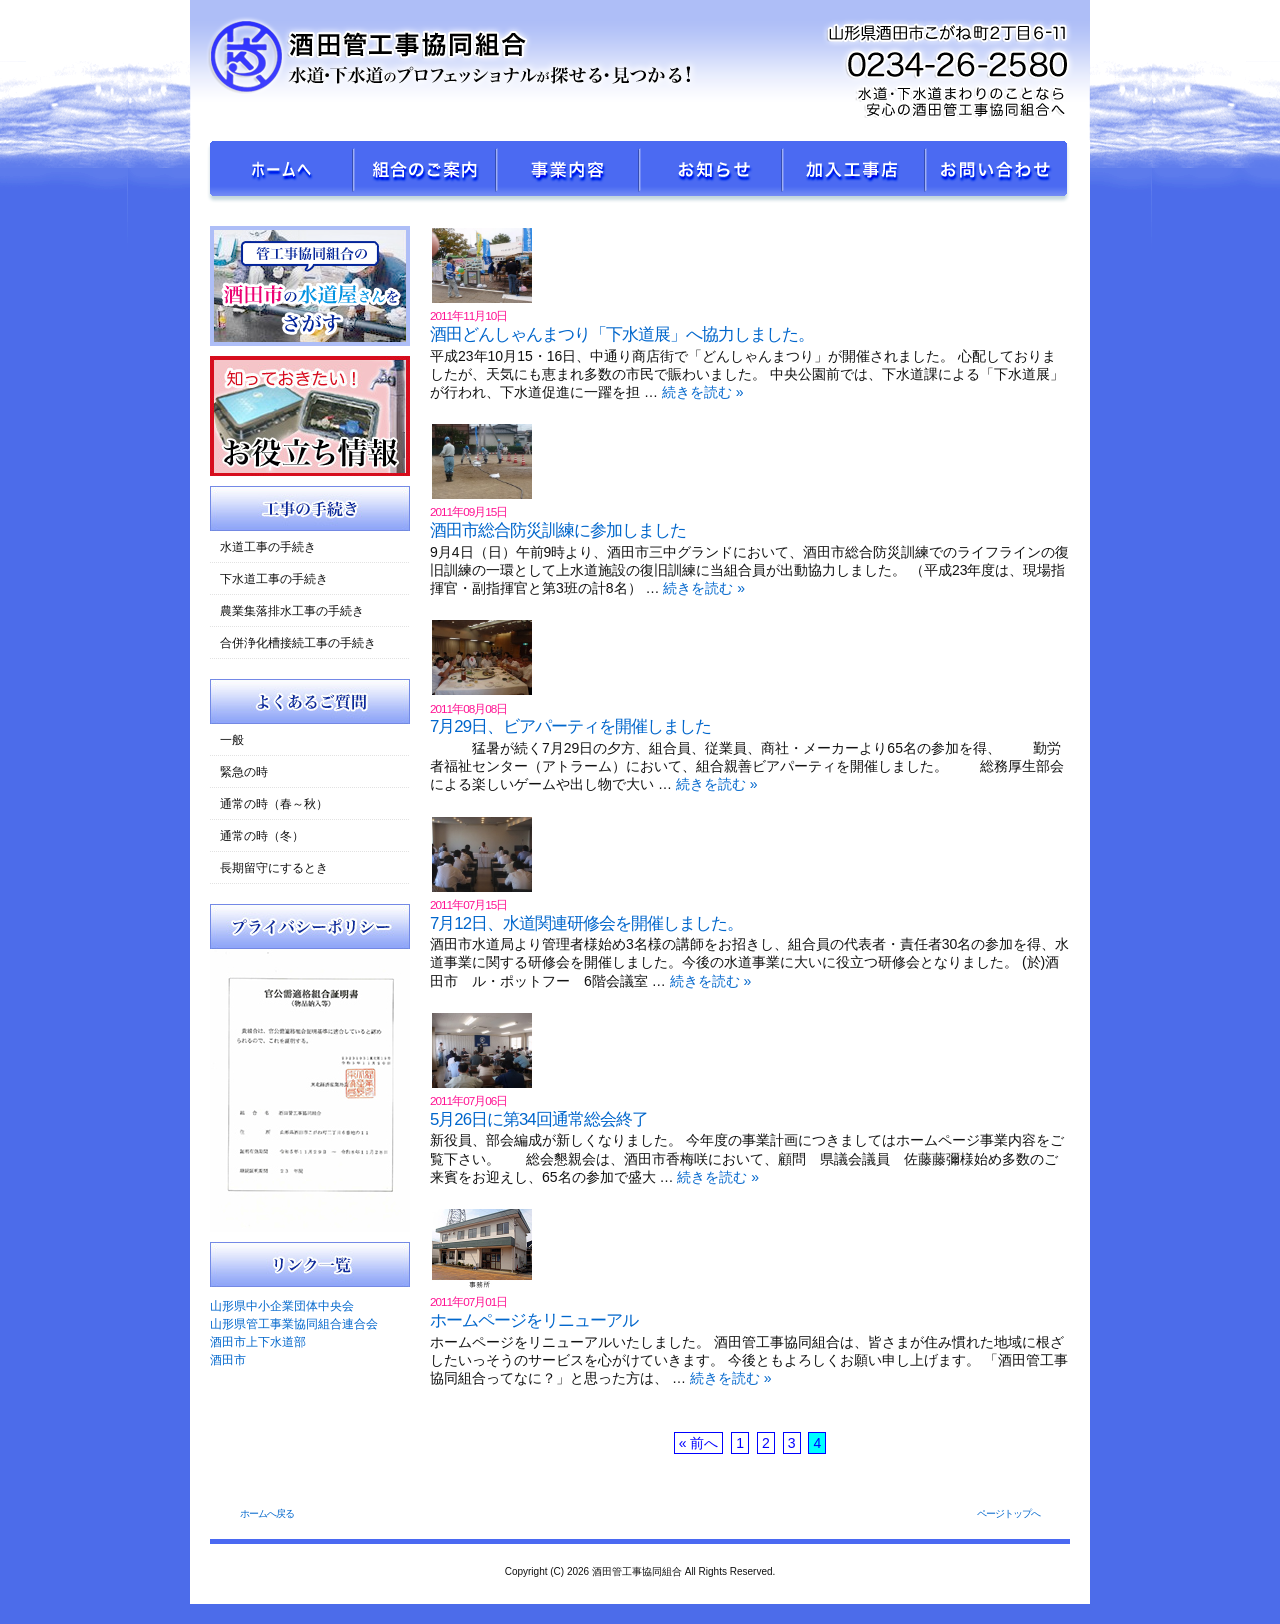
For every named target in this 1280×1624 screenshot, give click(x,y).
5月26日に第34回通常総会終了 (539, 1119)
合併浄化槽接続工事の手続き (298, 643)
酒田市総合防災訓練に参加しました (558, 530)
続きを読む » (703, 392)
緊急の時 (244, 772)
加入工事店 (854, 173)
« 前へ (699, 1443)
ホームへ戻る (267, 1513)
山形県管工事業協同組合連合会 (294, 1324)
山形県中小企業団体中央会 (282, 1306)
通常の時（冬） (262, 836)
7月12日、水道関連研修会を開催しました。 (586, 923)
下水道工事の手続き (274, 579)
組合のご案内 (425, 173)
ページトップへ (1008, 1513)
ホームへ (282, 173)
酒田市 (228, 1360)
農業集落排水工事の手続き (292, 611)
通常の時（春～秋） (274, 804)
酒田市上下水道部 (258, 1342)
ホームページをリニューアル (534, 1320)
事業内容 (568, 173)
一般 (232, 740)
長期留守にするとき (274, 868)
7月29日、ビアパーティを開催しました (570, 726)
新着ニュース (711, 173)
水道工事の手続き (268, 547)
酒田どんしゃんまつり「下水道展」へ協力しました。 (622, 334)
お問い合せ (997, 173)
